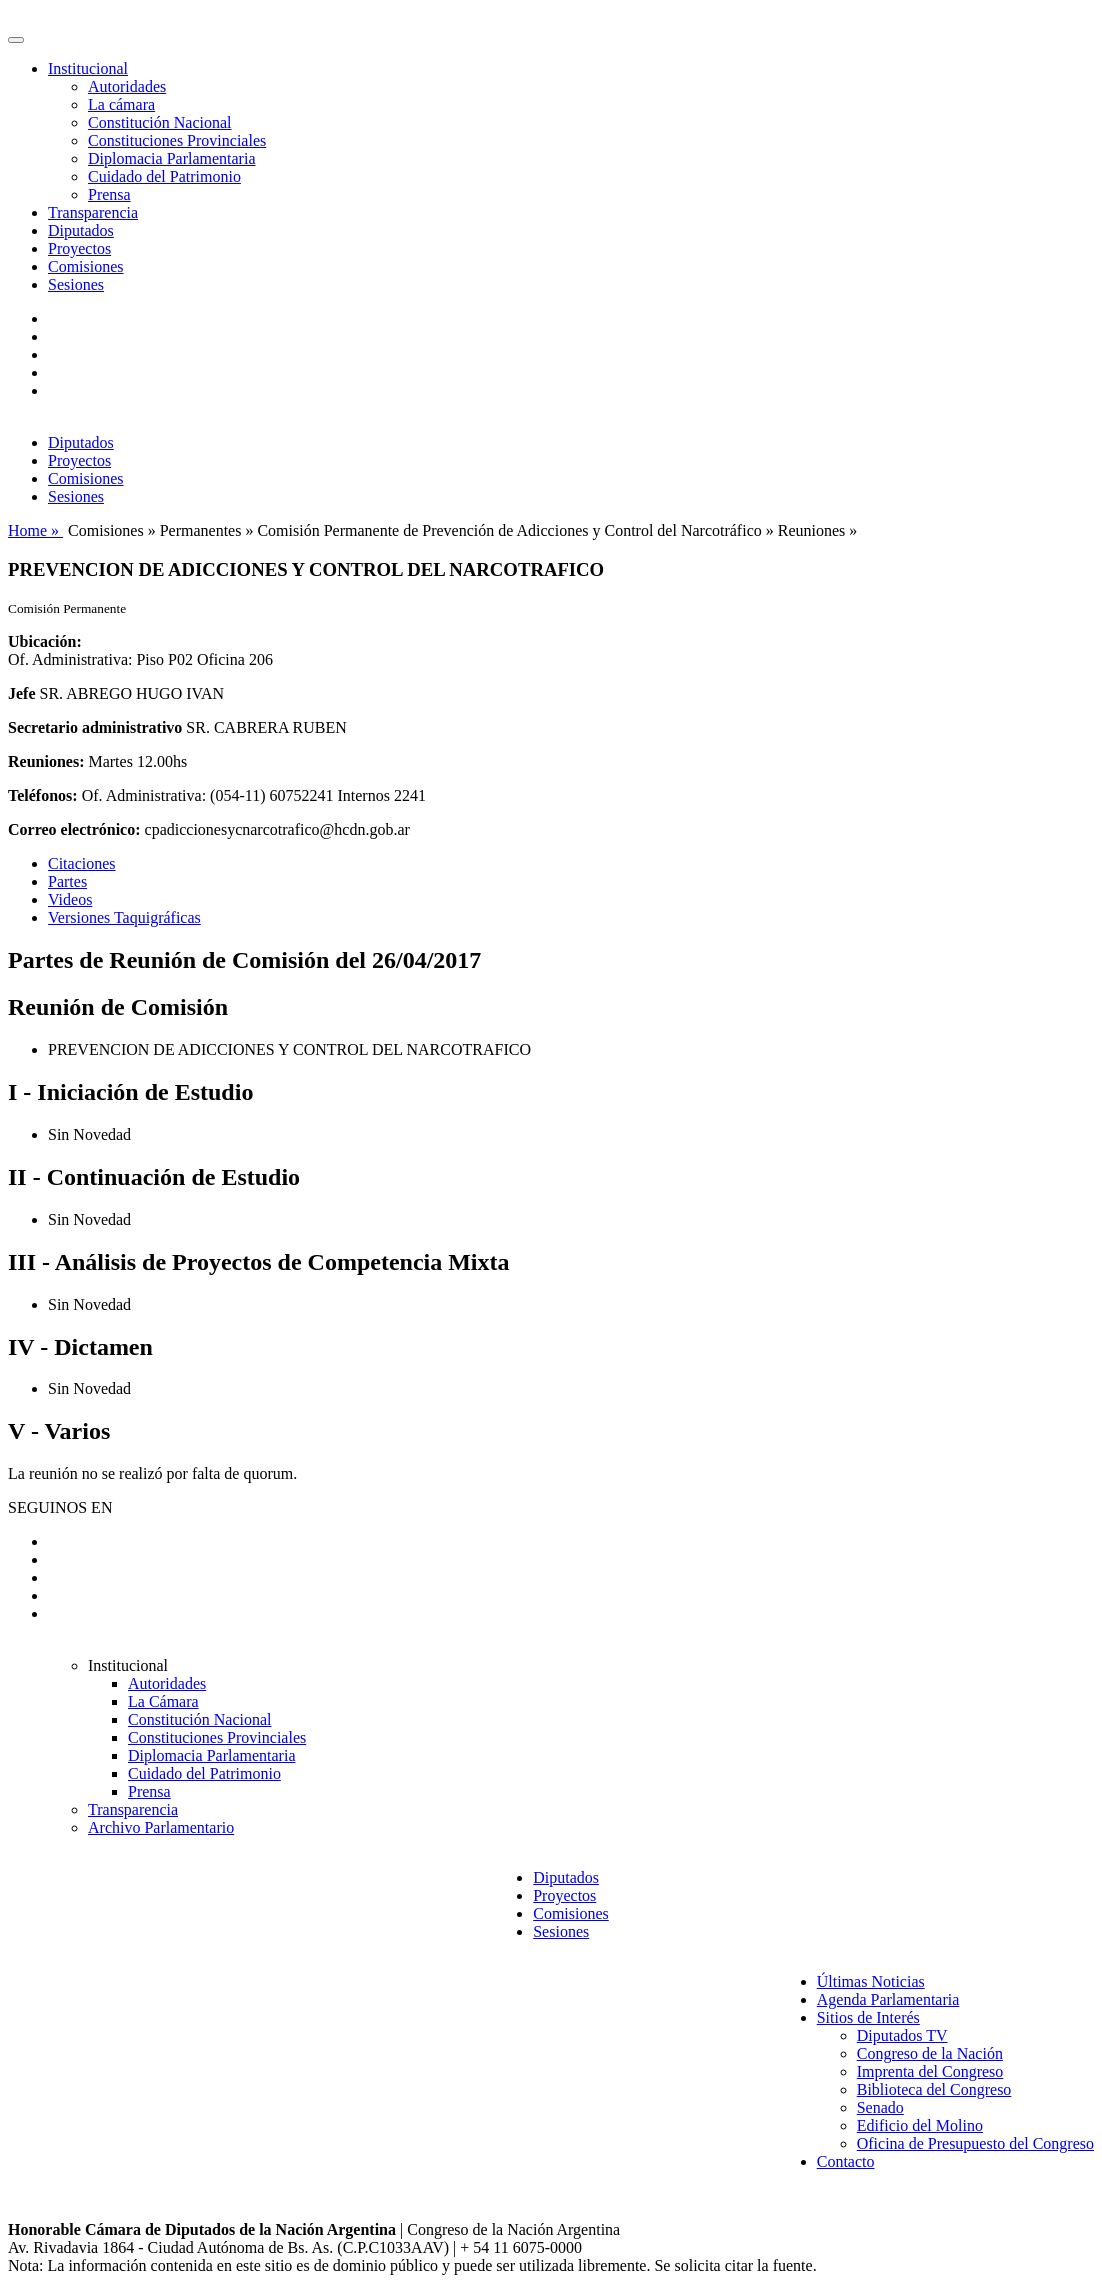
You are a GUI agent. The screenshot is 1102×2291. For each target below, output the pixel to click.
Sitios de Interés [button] (868, 2017)
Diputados (81, 230)
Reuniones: (46, 761)
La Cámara (163, 1701)
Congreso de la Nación (930, 2053)
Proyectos (79, 248)
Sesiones (76, 284)
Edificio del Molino (920, 2125)
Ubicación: (45, 641)
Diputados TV (902, 2035)
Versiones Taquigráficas (124, 917)
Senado (880, 2107)
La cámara (121, 104)
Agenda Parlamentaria (888, 1999)
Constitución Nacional (160, 122)
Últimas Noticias (871, 1981)
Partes (67, 881)
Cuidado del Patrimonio (164, 176)
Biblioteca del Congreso (934, 2089)
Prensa (109, 194)
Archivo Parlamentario (161, 1827)
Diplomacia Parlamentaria (171, 158)
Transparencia (93, 212)
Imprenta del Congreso (930, 2071)
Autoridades (127, 86)
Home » (35, 530)
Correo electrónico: (74, 829)
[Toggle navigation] (16, 40)
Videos (70, 899)
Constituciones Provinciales (177, 140)
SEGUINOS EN (60, 1507)
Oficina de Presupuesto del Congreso (975, 2143)
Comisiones (86, 266)
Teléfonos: (43, 795)
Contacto (846, 2161)
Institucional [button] (88, 68)
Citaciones (82, 863)
